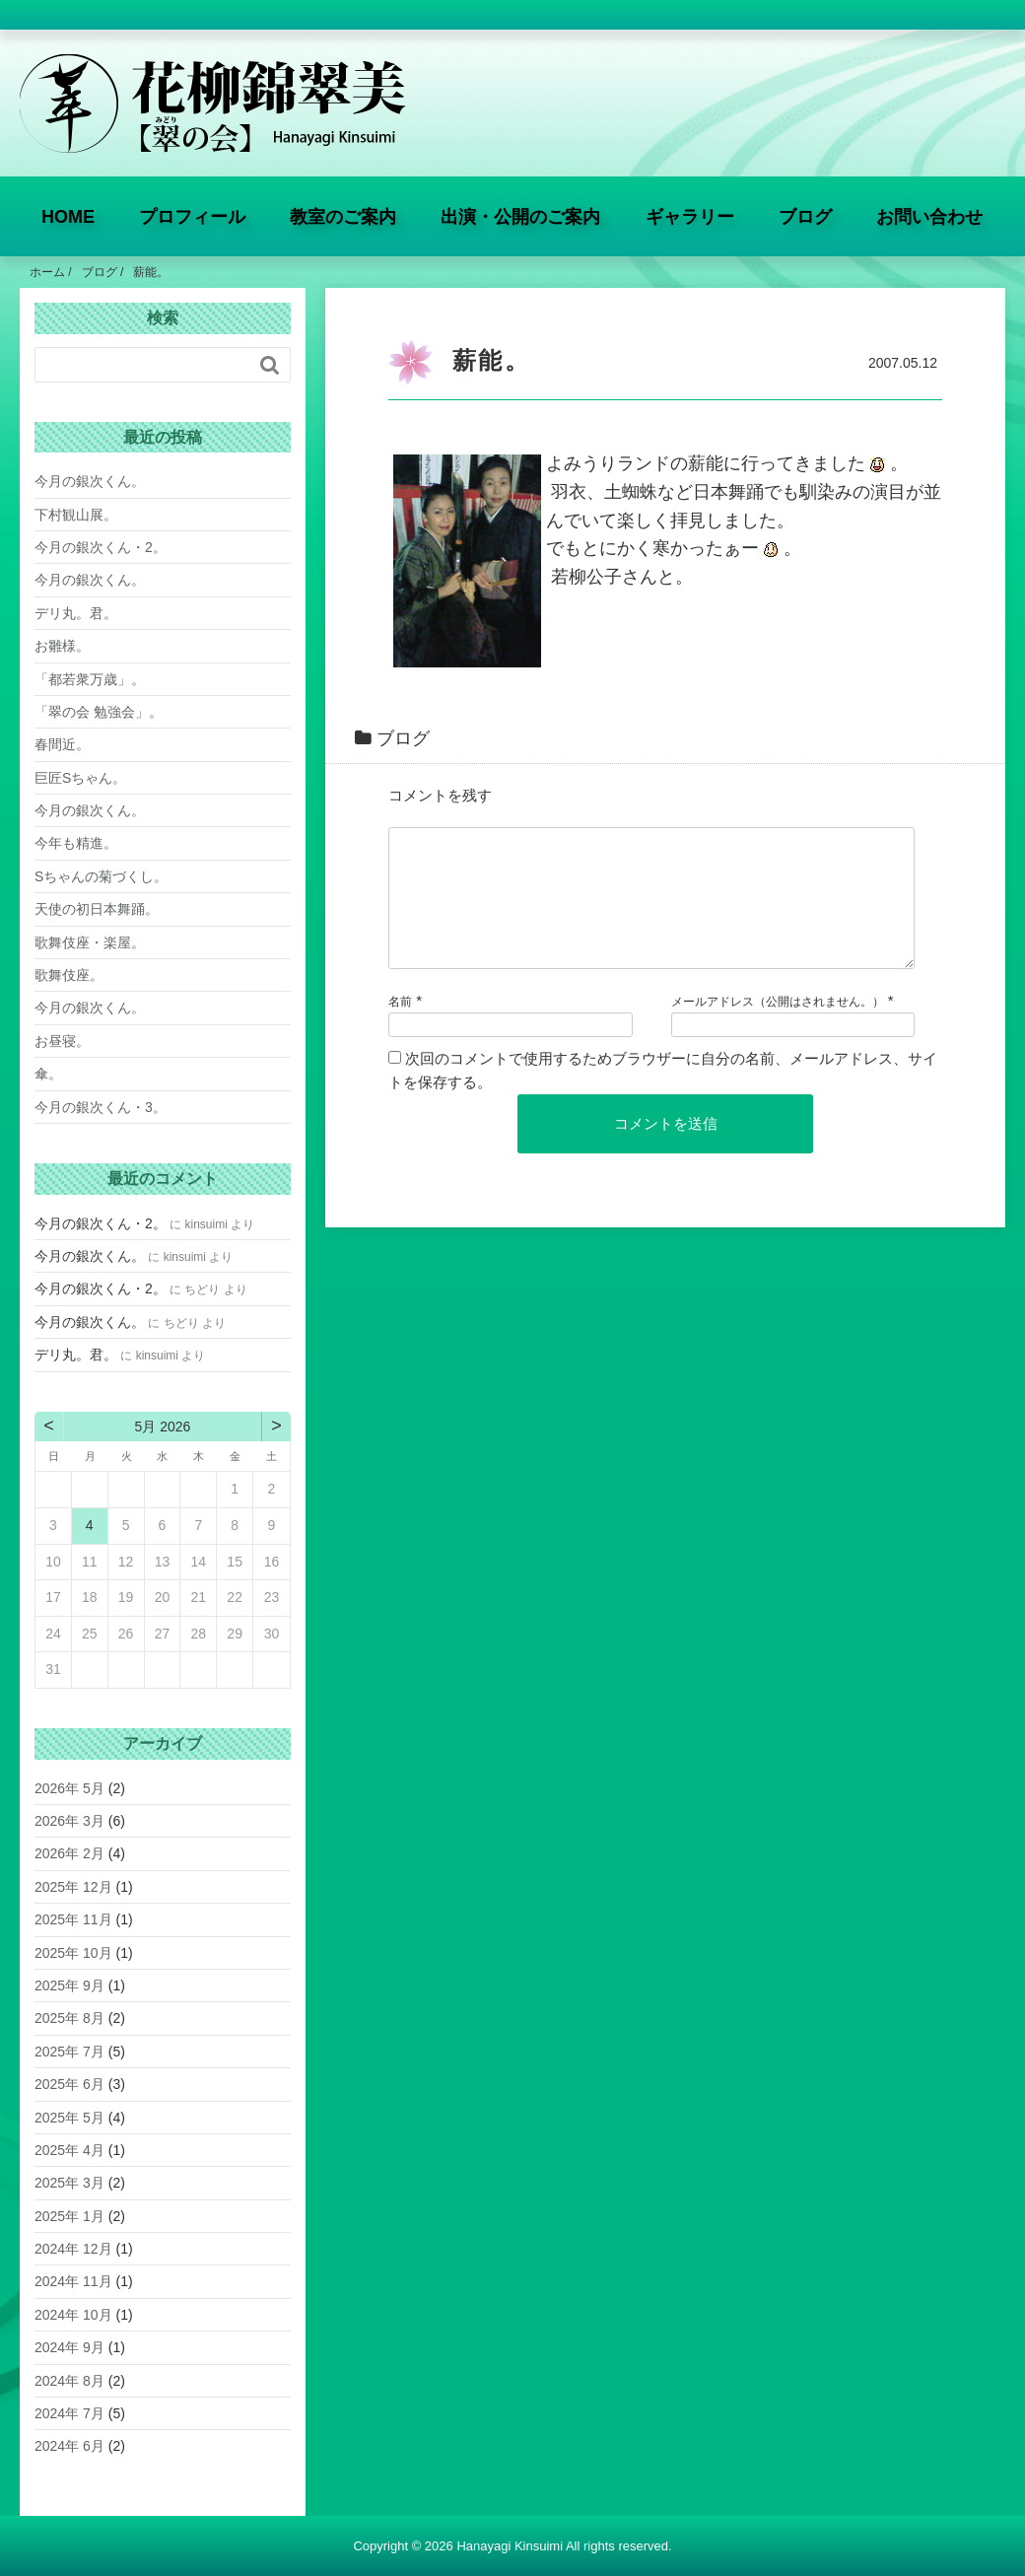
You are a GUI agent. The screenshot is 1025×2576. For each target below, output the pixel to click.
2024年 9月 (69, 2347)
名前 (400, 1025)
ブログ (805, 217)
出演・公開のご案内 (520, 217)
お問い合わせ (929, 217)
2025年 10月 (73, 1953)
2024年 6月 (69, 2446)
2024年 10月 (73, 2315)
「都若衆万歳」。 (89, 679)
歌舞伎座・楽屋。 (89, 942)
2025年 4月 (69, 2150)
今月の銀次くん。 (89, 481)
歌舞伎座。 (68, 975)
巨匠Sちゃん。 (80, 778)
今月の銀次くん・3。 (100, 1107)
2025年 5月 (69, 2117)
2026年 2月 (69, 1853)
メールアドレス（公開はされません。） (777, 1025)
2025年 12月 (73, 1887)
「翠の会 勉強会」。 (98, 712)
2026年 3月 (69, 1821)
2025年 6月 (69, 2084)
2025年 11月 (73, 1919)
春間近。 (62, 744)
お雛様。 (62, 646)
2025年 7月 (69, 2051)
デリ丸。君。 (75, 613)
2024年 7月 (69, 2413)
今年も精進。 (75, 843)
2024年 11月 (73, 2281)
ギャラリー (690, 217)
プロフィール (192, 217)
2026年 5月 (69, 1788)
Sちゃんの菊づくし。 (101, 876)
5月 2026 (163, 1426)
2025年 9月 (69, 1985)
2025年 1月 (69, 2216)
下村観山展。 (75, 514)
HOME (68, 217)
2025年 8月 (69, 2018)
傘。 (48, 1073)
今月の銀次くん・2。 (100, 547)
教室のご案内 (343, 217)
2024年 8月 (69, 2381)
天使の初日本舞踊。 (96, 909)
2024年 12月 (73, 2249)
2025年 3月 (69, 2183)
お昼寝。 (62, 1041)
